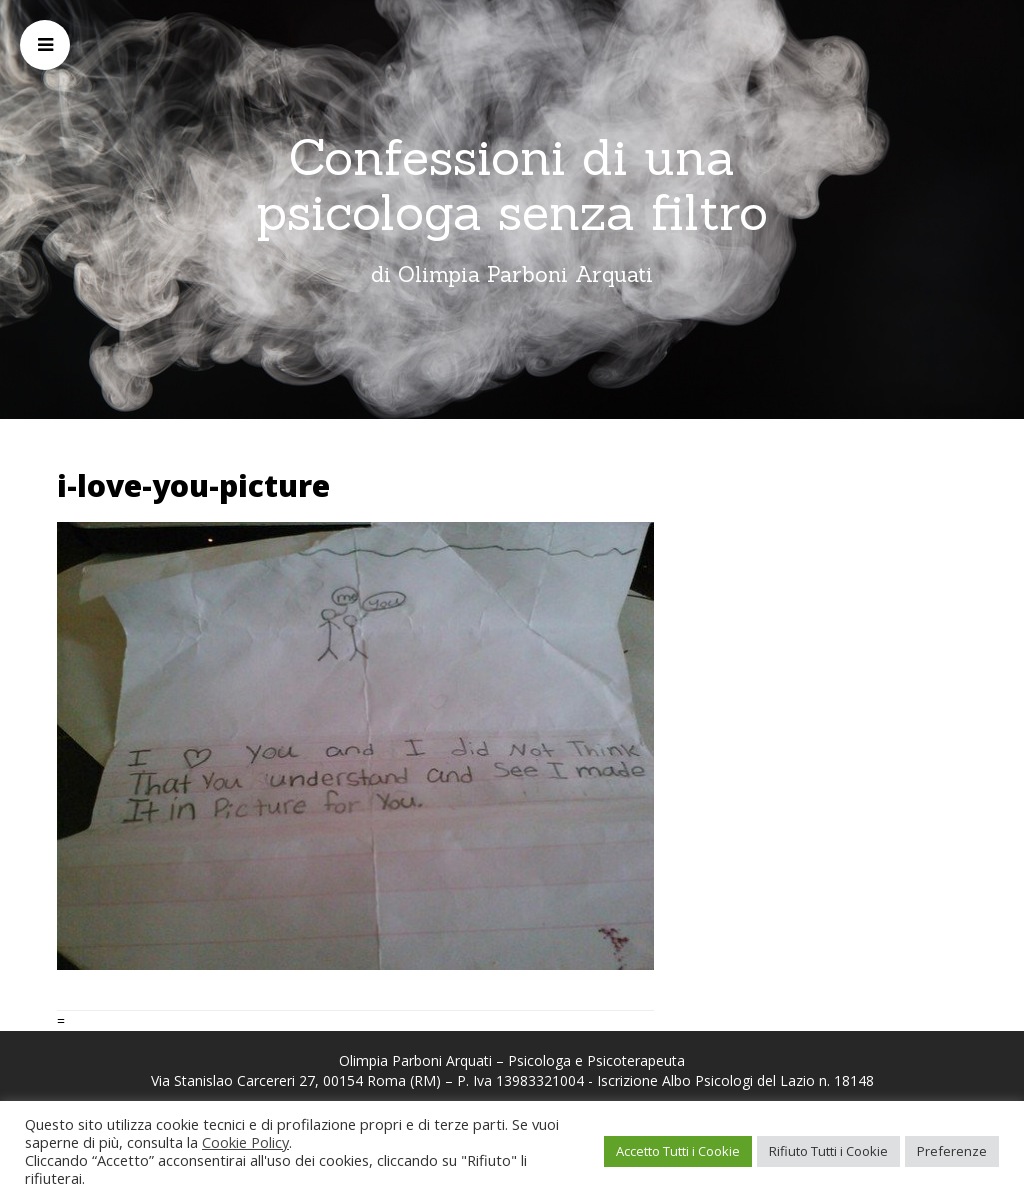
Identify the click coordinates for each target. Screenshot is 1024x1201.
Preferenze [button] (952, 1151)
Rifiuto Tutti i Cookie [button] (828, 1151)
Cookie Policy (245, 1142)
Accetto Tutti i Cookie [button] (678, 1151)
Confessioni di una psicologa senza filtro (512, 184)
